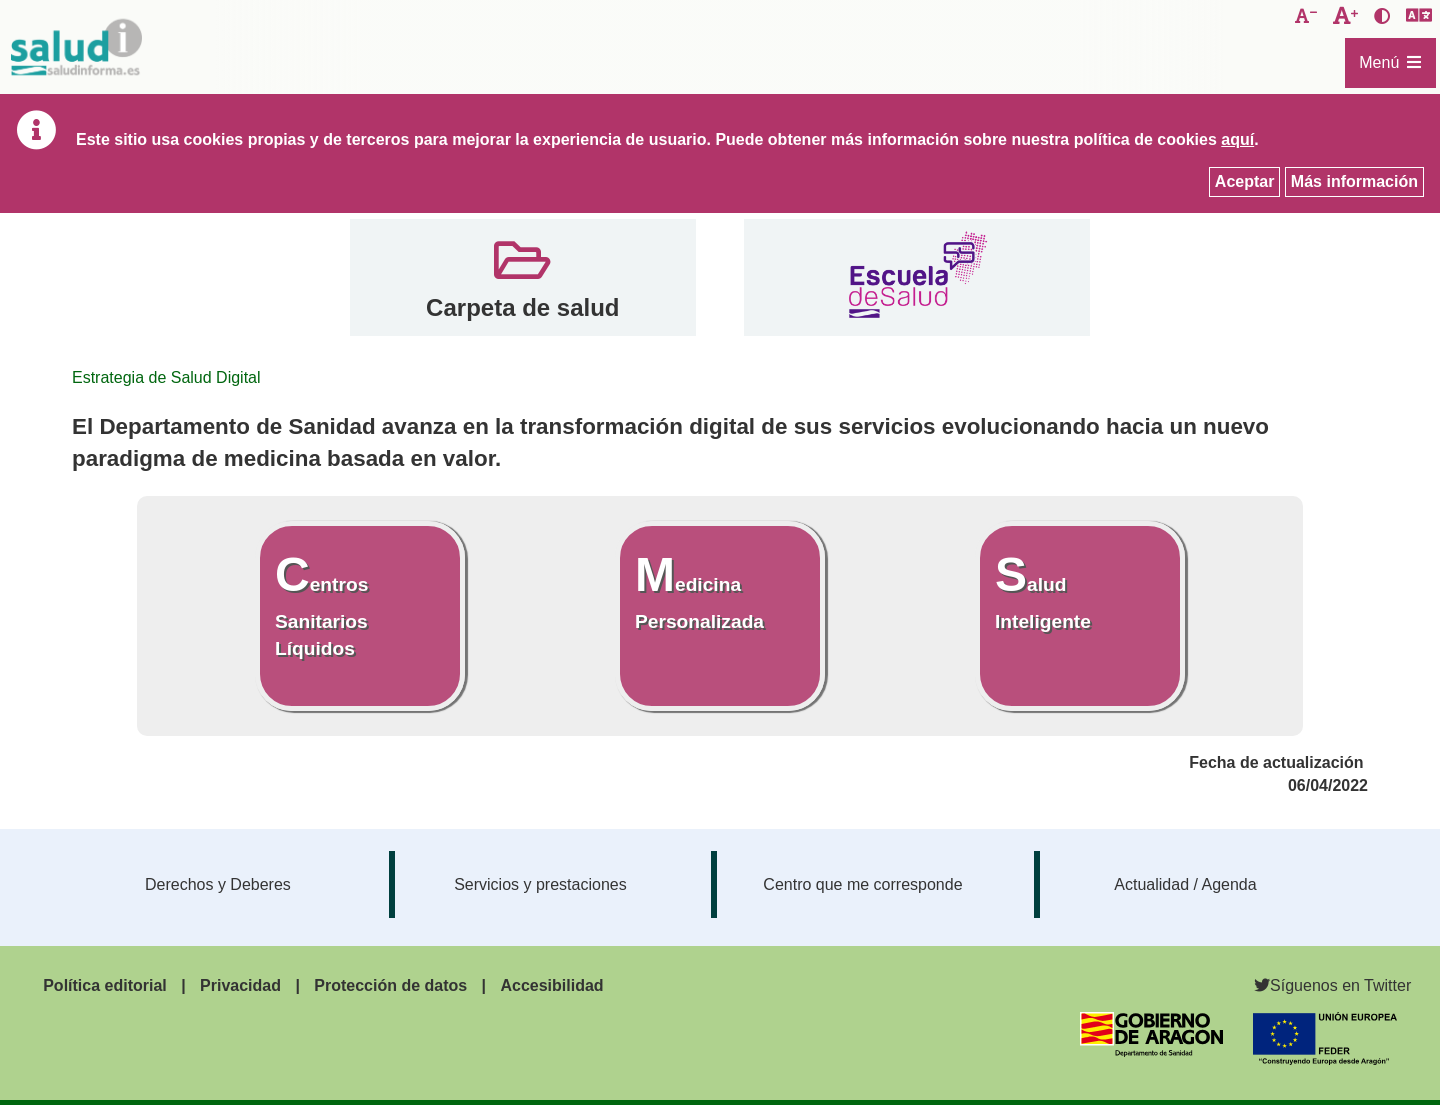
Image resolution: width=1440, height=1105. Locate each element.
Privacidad (240, 985)
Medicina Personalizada (699, 589)
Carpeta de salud (522, 307)
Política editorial (105, 985)
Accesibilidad (551, 985)
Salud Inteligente (1043, 589)
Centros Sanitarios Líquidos (321, 603)
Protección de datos (390, 985)
